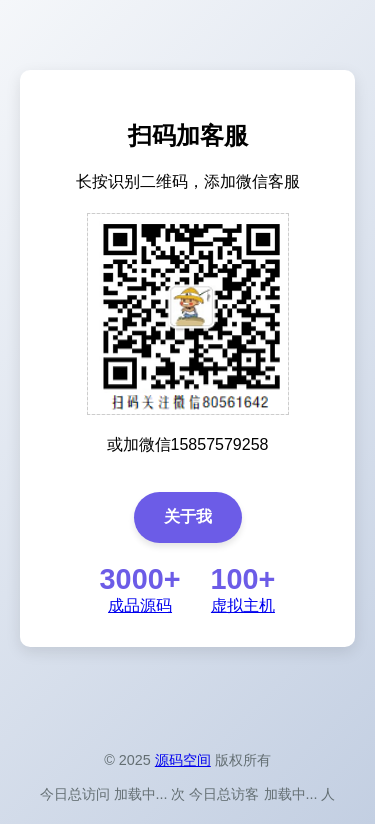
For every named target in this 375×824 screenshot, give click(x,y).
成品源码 (140, 605)
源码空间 (183, 760)
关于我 (188, 516)
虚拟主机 (243, 605)
